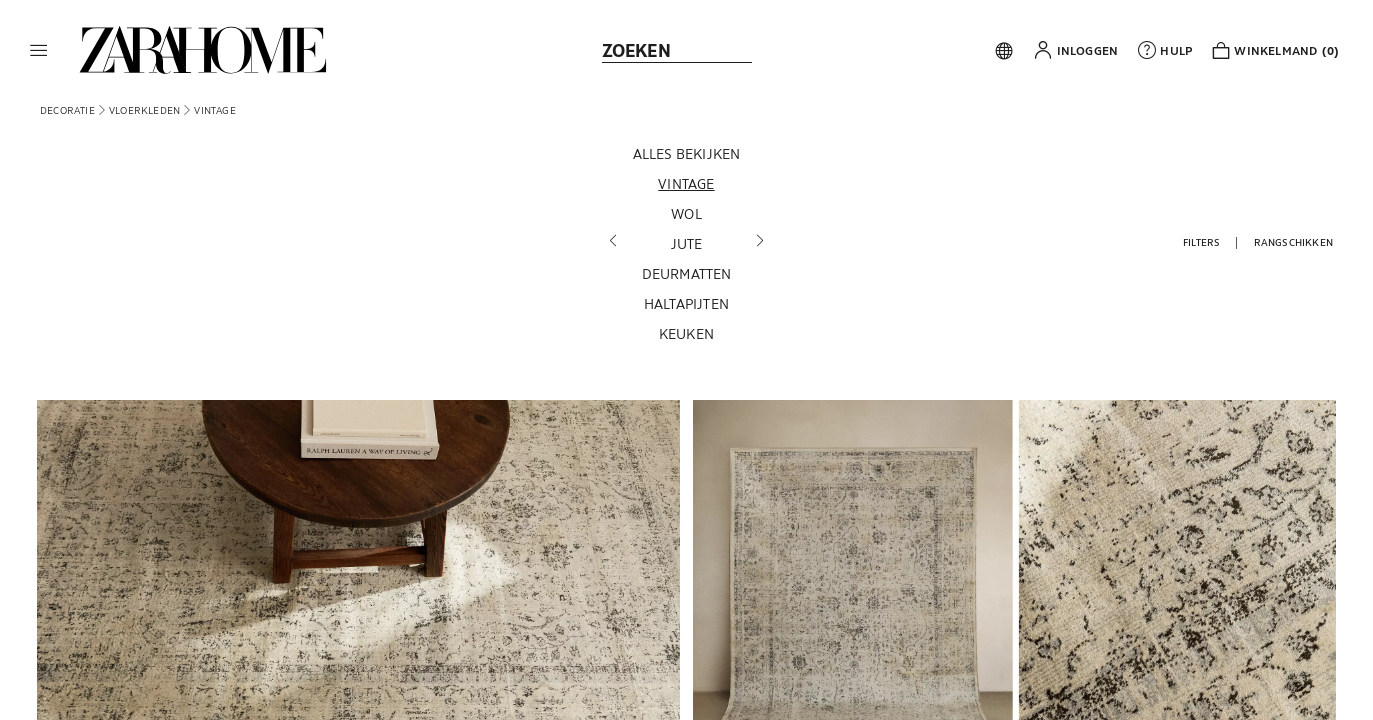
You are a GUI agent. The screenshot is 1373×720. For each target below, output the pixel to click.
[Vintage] (687, 184)
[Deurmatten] (687, 274)
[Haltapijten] (687, 304)
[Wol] (687, 214)
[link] (203, 50)
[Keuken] (687, 334)
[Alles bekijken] (687, 154)
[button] (39, 50)
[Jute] (687, 244)
